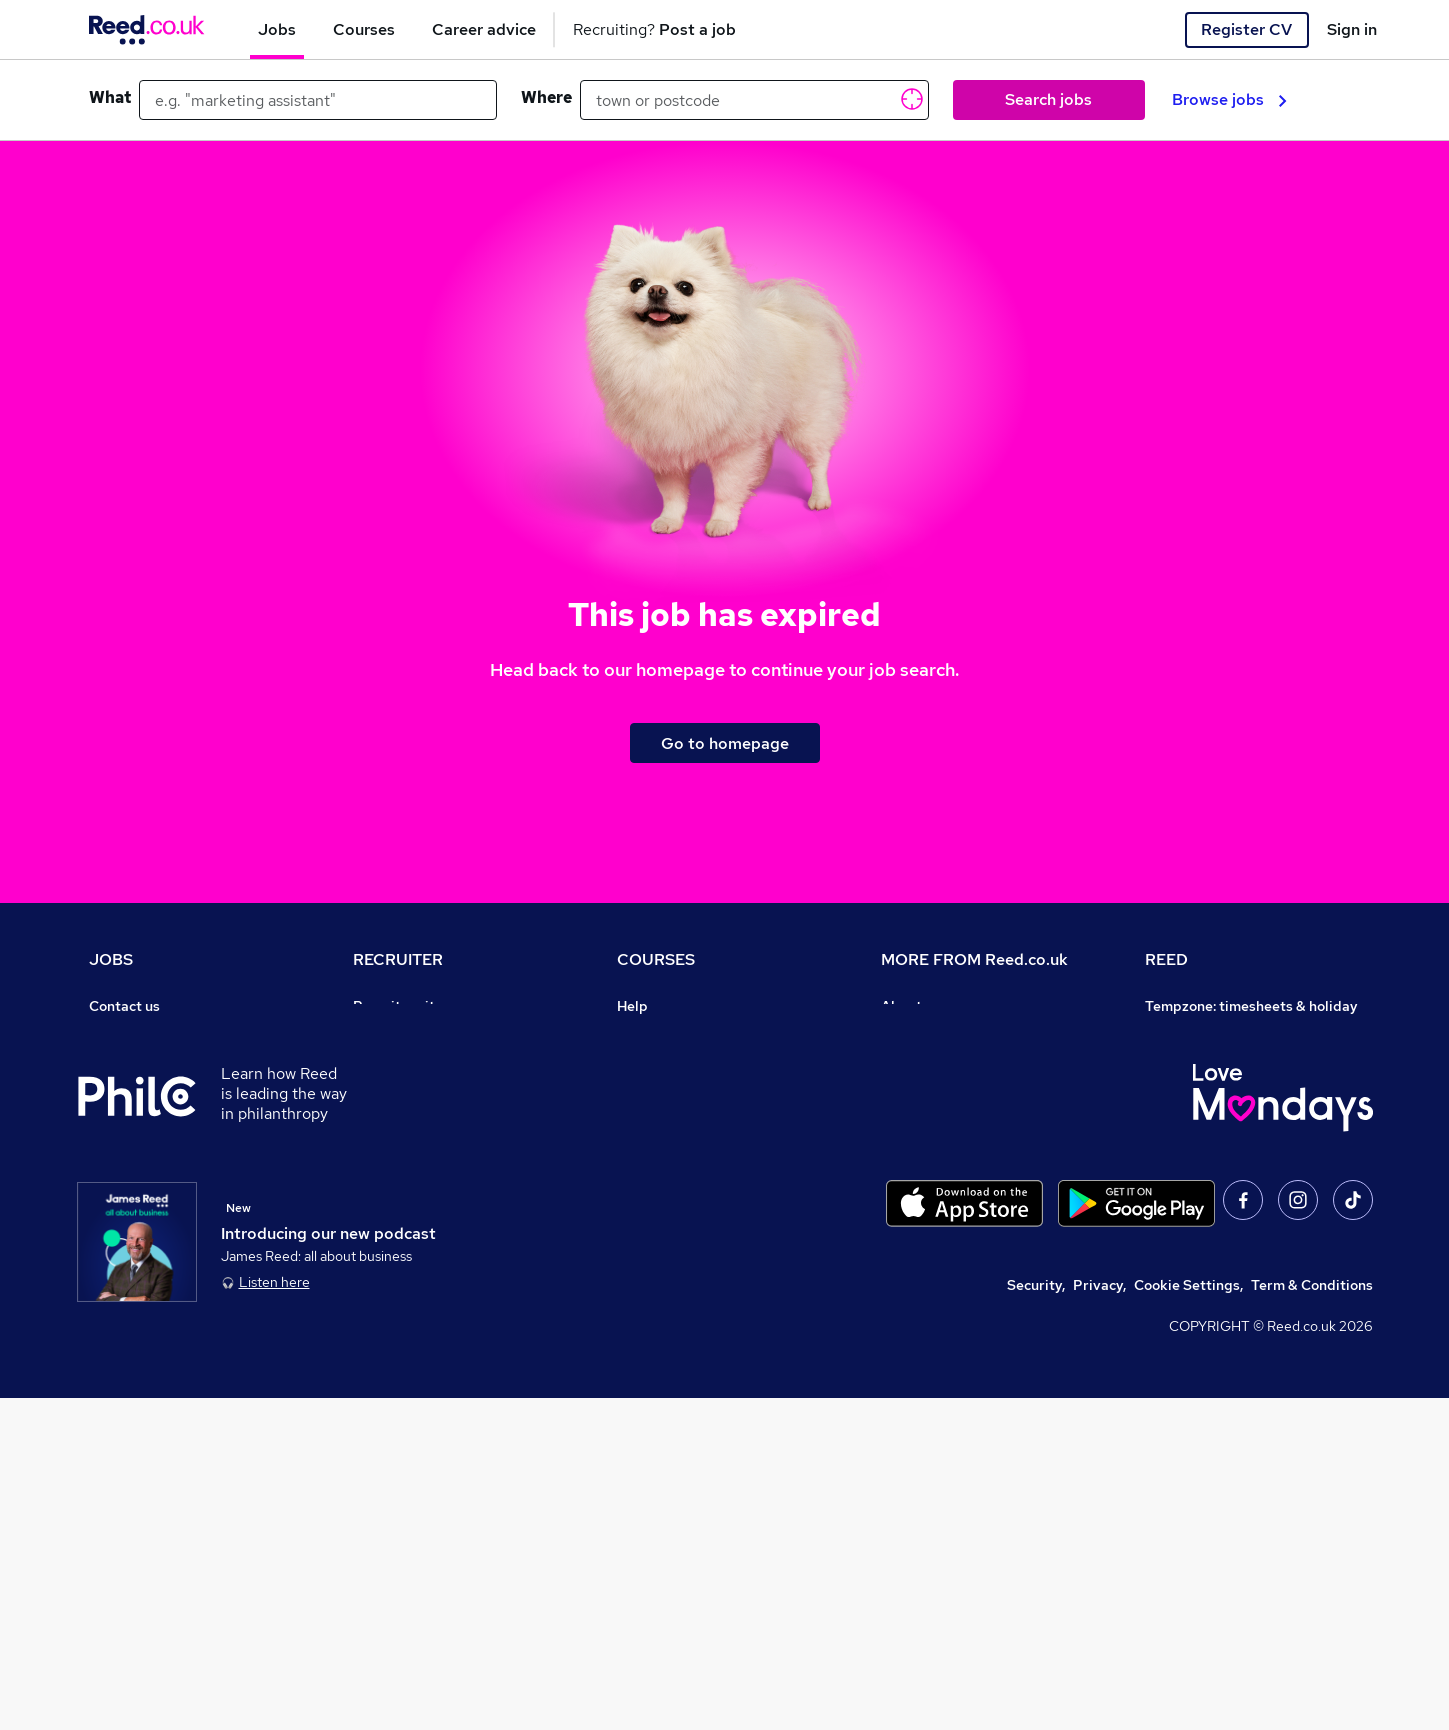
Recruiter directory (152, 1062)
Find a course (661, 1062)
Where (546, 97)
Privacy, (1099, 1617)
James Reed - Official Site (1231, 1202)
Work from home (143, 1090)
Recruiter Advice (408, 1118)
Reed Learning (1193, 1118)
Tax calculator (135, 1230)
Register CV (1246, 29)
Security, (1036, 1617)
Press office (921, 1062)
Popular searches (146, 1174)
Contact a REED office (162, 1314)
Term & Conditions (1312, 1617)
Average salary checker (166, 1258)
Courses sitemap (672, 1258)
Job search (125, 1034)
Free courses (659, 1146)
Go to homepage (725, 743)
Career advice (135, 1202)
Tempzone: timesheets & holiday (1251, 1006)
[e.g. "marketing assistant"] (318, 100)
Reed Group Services (1214, 1062)
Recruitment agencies (425, 1090)
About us (910, 1006)
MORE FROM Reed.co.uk (974, 959)
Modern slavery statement (968, 1118)
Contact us (124, 1006)
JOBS (111, 959)
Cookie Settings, (1188, 1617)
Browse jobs (1229, 99)
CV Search (387, 1062)
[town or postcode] (754, 100)
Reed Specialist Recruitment (1239, 1090)
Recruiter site (398, 1006)
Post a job (386, 1034)
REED (1166, 959)
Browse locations (145, 1146)
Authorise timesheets (1216, 1034)
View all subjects (672, 1090)
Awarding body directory (699, 1174)
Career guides (664, 1202)
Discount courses (673, 1118)
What (110, 97)
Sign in (1352, 29)
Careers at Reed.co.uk (953, 1034)
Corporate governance (956, 1090)
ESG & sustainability (1213, 1286)
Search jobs (1048, 99)
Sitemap (117, 1342)
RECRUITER (398, 959)
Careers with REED (1207, 1174)
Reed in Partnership (1211, 1146)
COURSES (656, 959)
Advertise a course (679, 1230)
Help (104, 1286)
